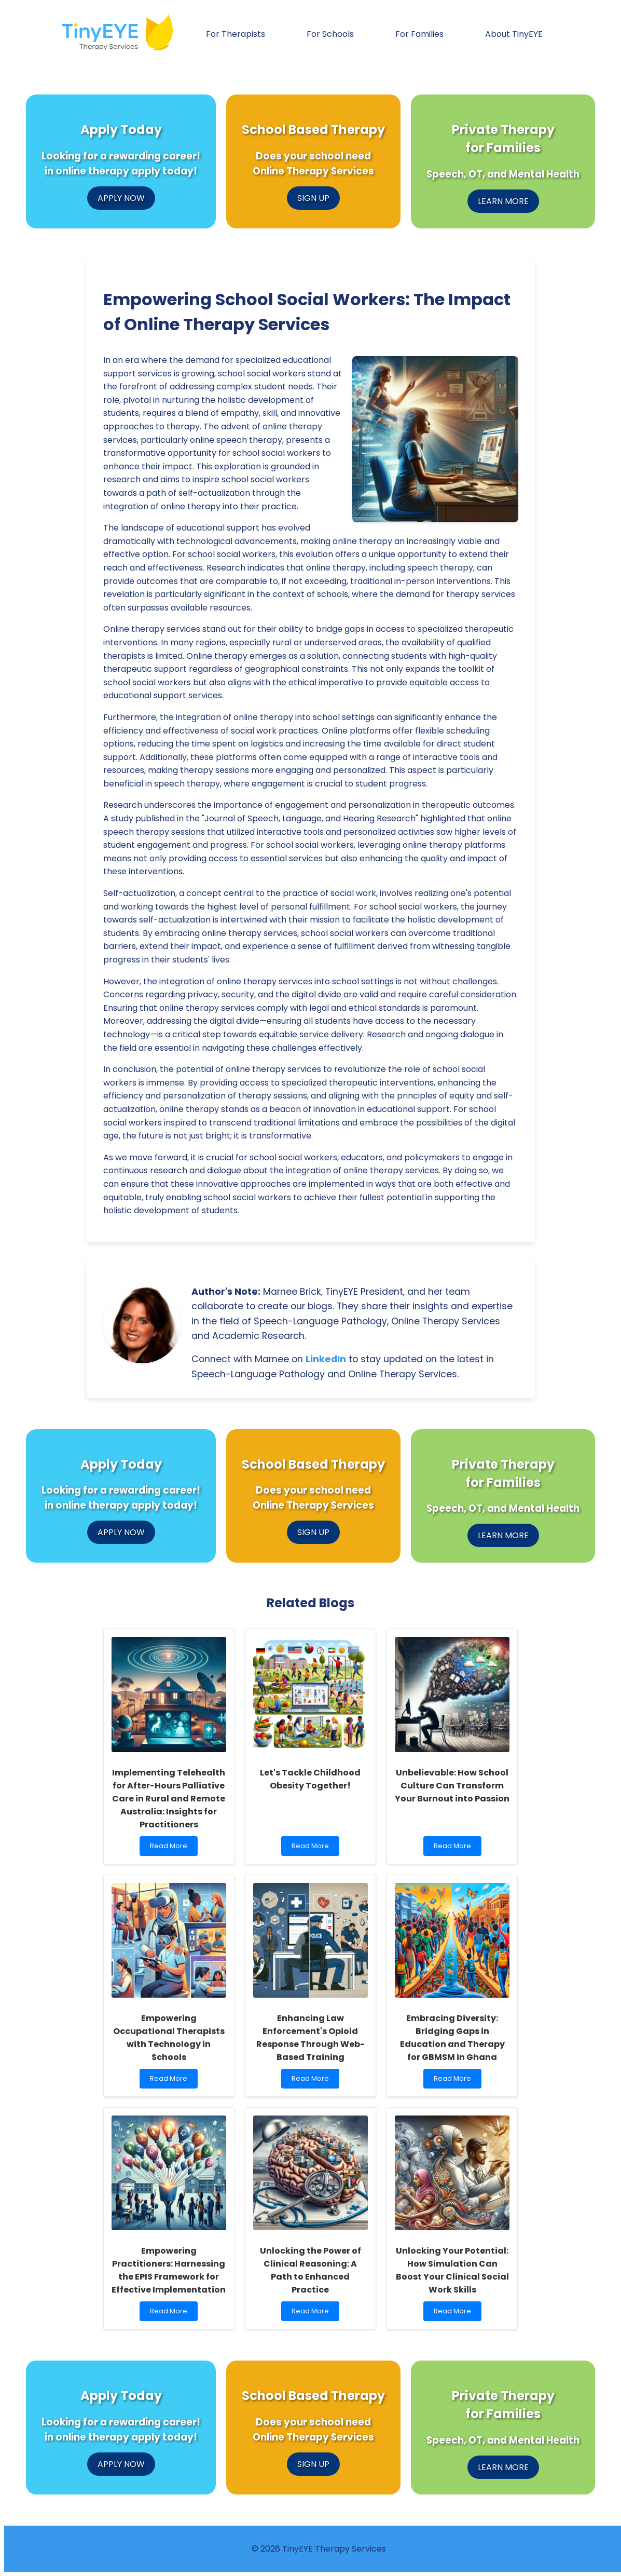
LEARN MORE (503, 201)
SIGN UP (313, 198)
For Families (419, 34)
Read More (173, 1848)
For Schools (330, 34)
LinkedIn (326, 1359)
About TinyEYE (514, 34)
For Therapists (235, 34)
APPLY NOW (121, 198)
